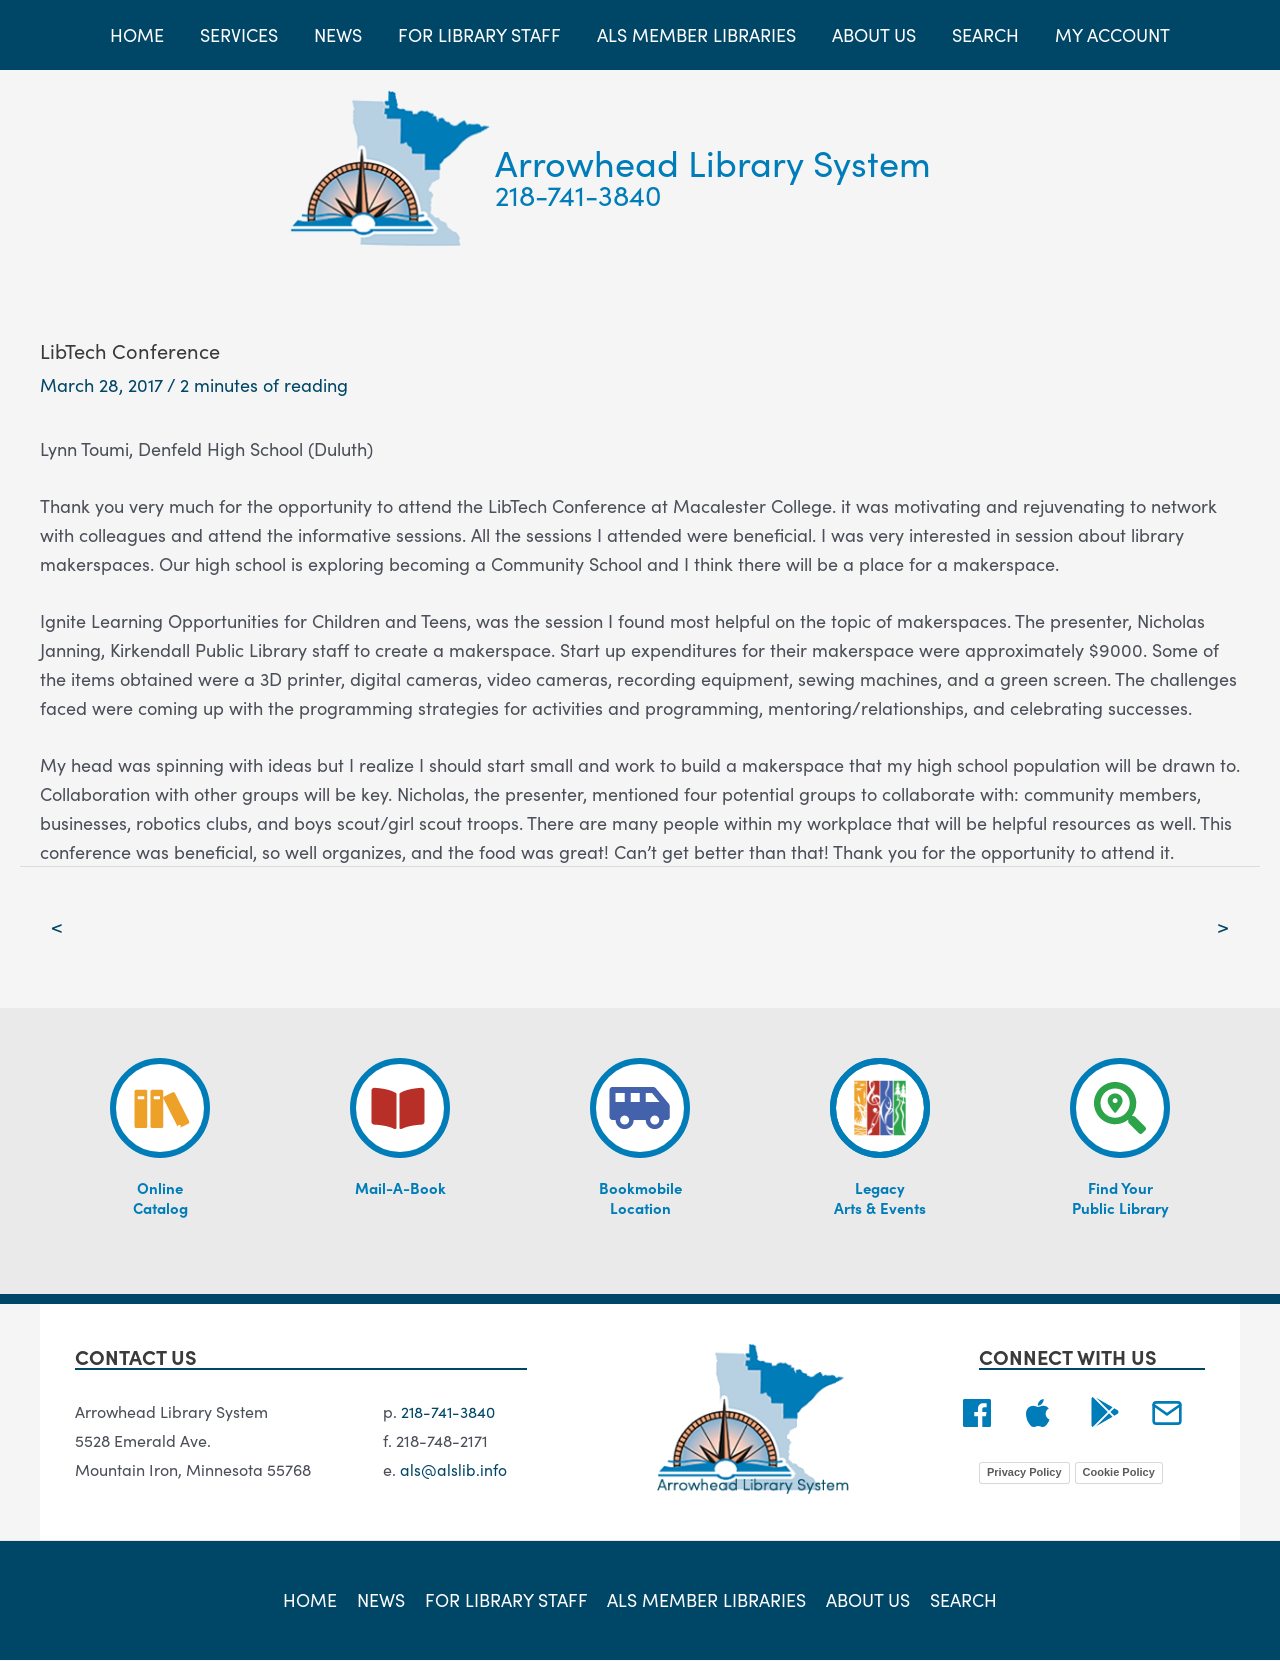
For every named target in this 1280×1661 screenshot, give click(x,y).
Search (959, 1600)
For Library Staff (507, 1600)
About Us (866, 1600)
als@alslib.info (453, 1469)
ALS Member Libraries (706, 1600)
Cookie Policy (1119, 1472)
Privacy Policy (1024, 1472)
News (384, 1600)
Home (315, 1600)
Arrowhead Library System (713, 161)
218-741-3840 (578, 194)
